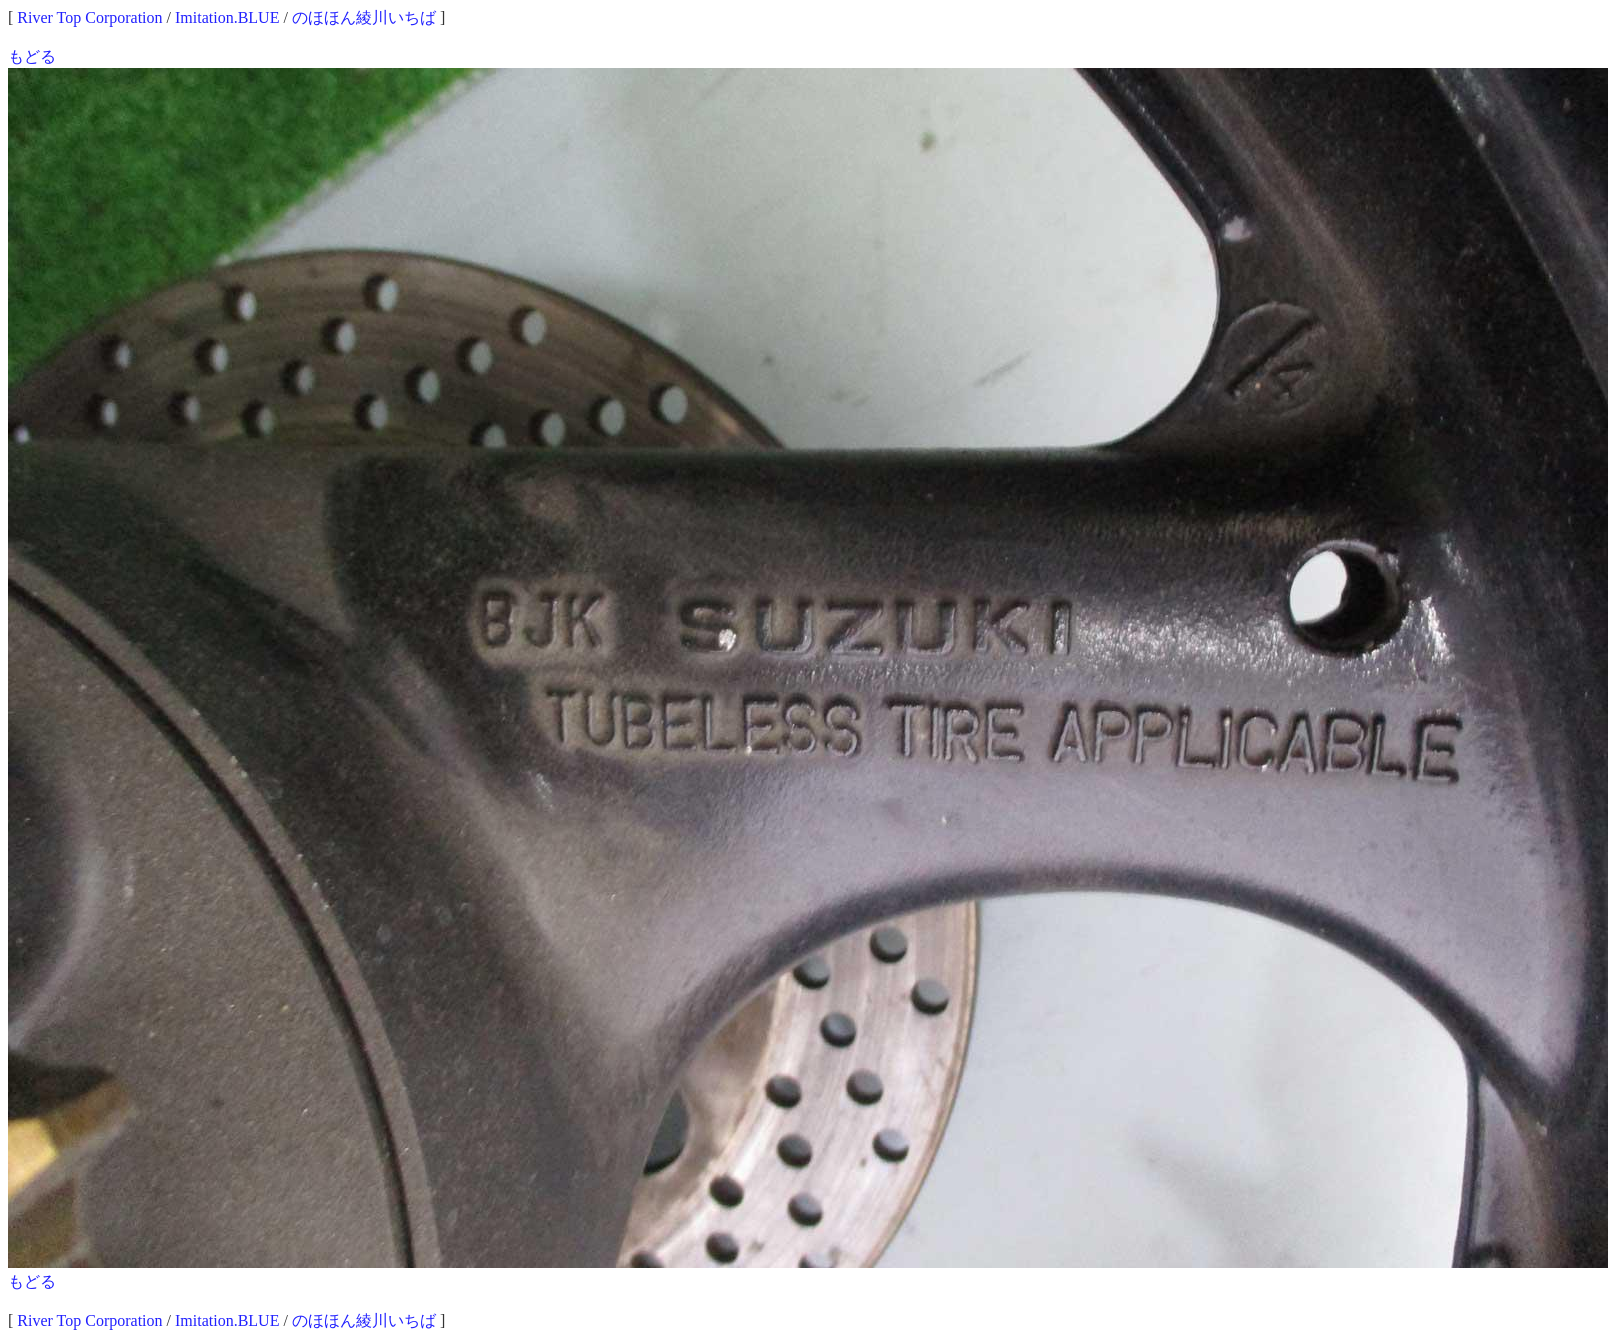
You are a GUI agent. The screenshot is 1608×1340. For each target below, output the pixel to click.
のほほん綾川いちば (364, 17)
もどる (32, 56)
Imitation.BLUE (227, 17)
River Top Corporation (89, 17)
